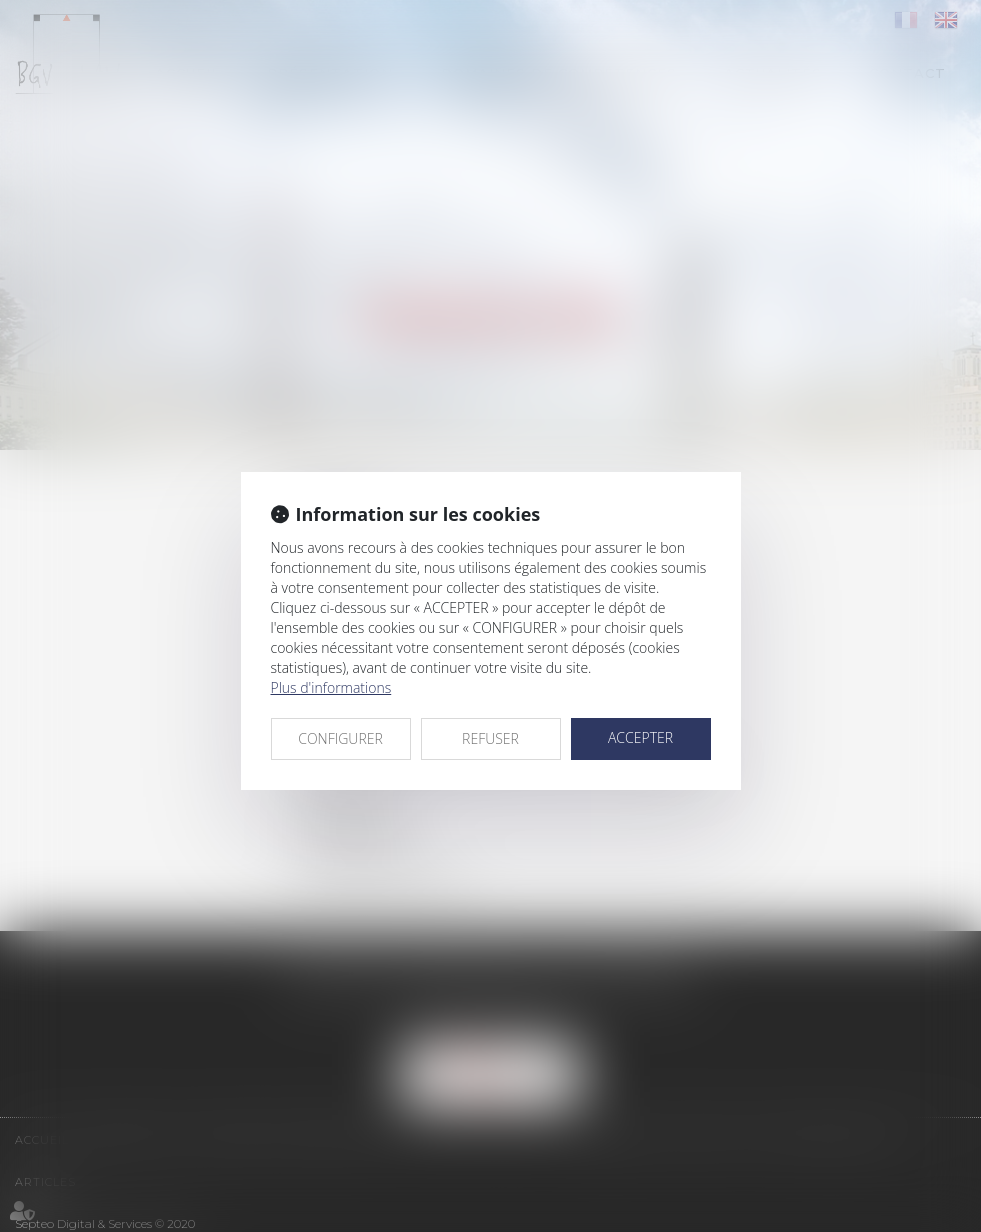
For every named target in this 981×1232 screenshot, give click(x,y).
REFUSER (490, 738)
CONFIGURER (340, 738)
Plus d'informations (331, 687)
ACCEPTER (640, 737)
